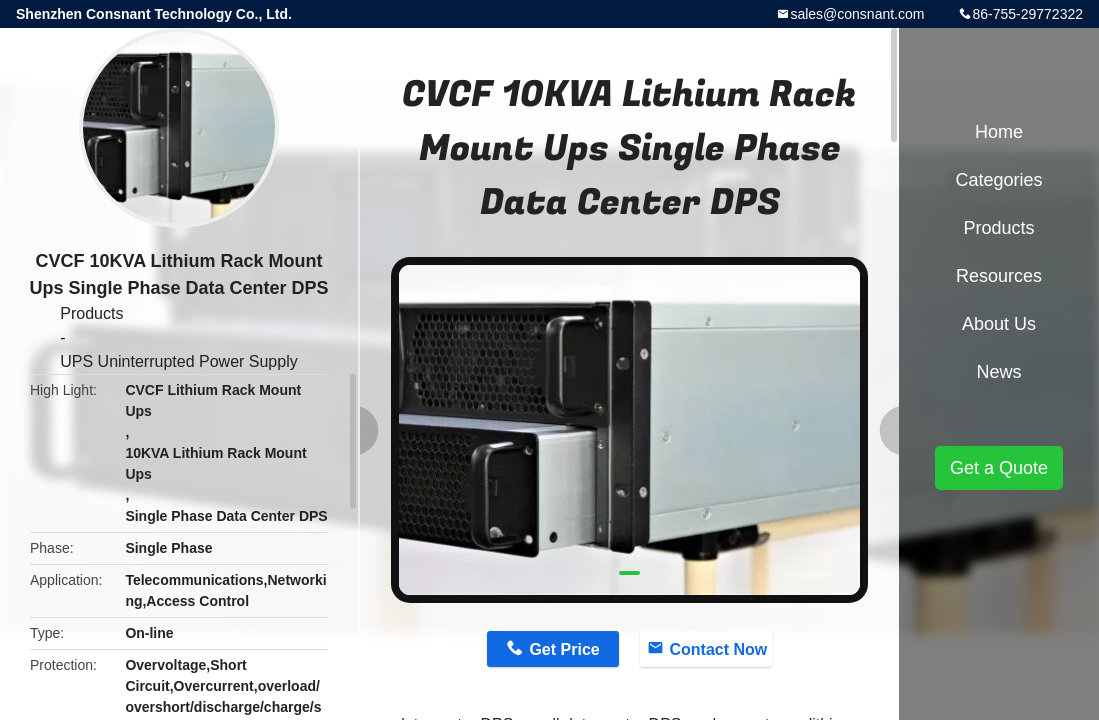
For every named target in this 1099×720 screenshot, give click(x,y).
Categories (998, 180)
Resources (999, 276)
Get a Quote (999, 468)
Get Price (564, 649)
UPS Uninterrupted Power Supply (178, 361)
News (998, 372)
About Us (999, 324)
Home (999, 132)
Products (91, 313)
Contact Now (719, 649)
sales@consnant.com (857, 14)
